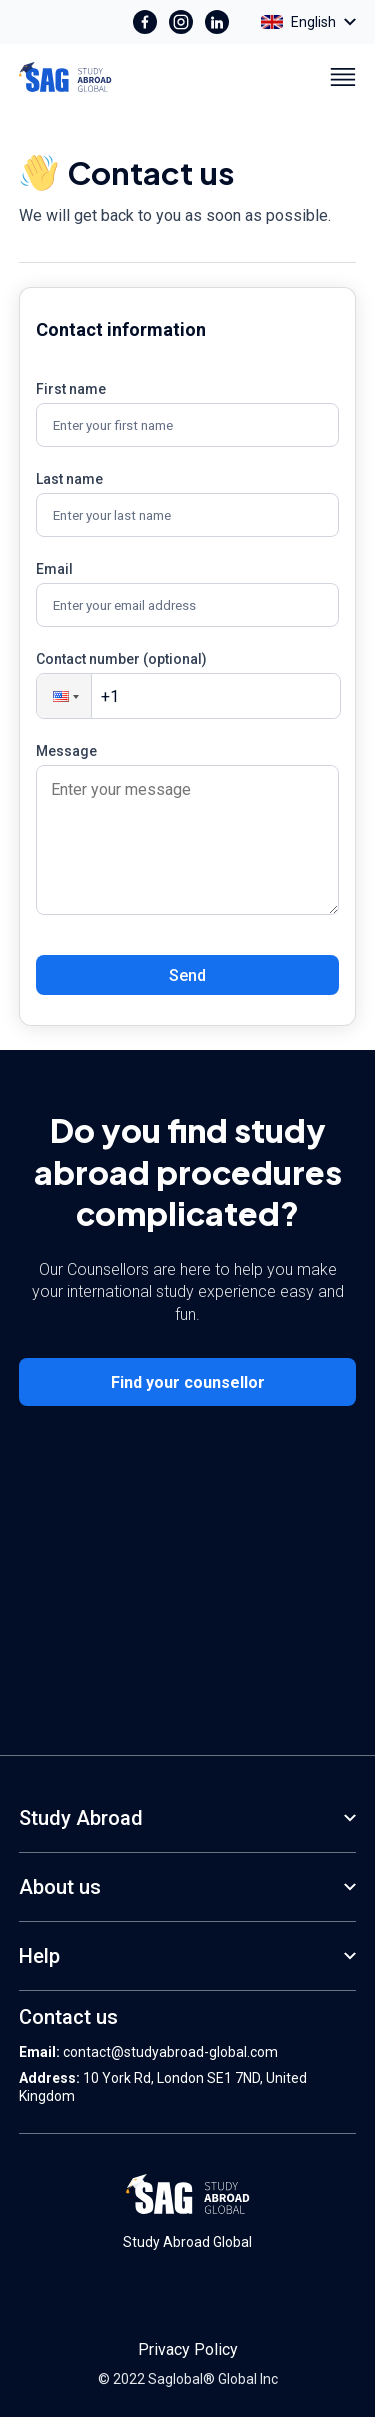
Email (54, 569)
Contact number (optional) (121, 659)
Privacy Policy (188, 2349)
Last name (69, 479)
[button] (64, 696)
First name (71, 389)
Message (66, 751)
